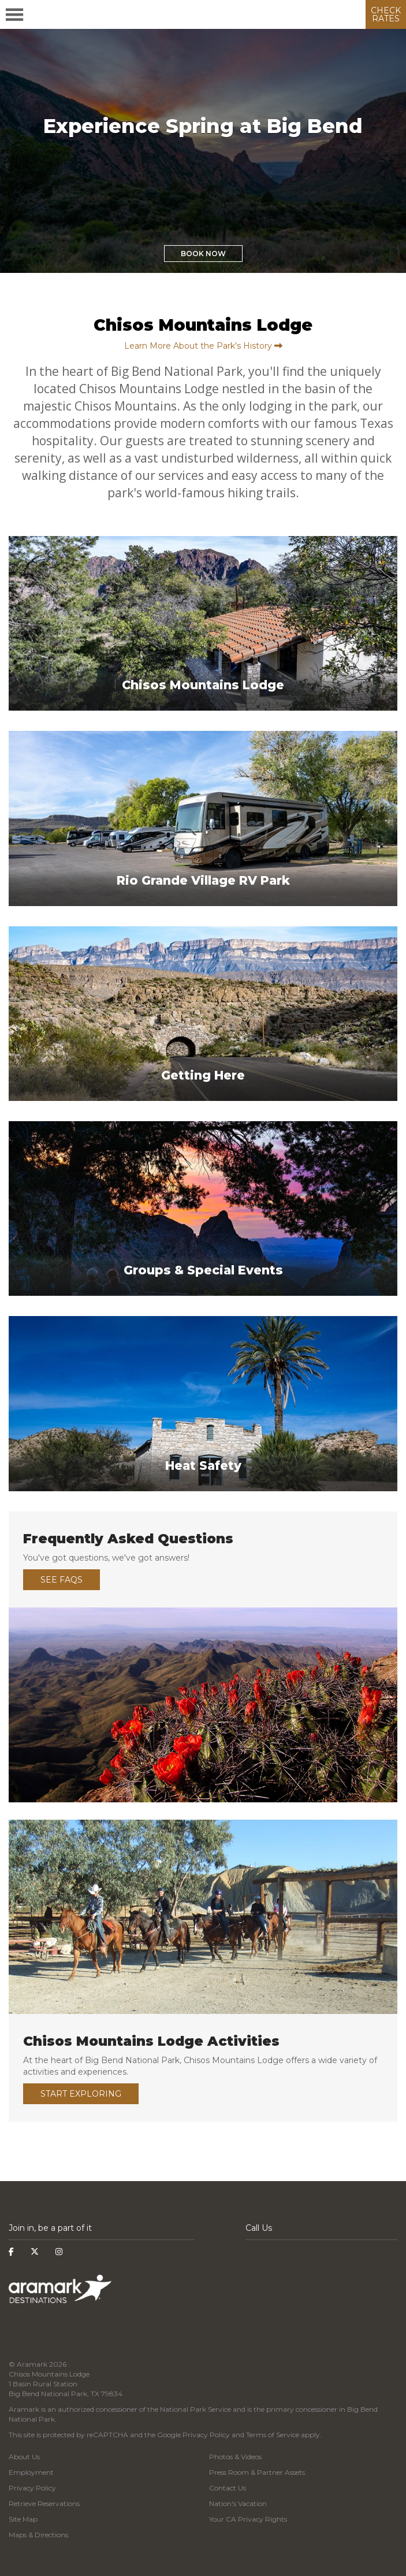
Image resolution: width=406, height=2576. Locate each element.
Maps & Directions (38, 2534)
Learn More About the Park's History (203, 346)
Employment (31, 2472)
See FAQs (61, 1580)
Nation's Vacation (238, 2503)
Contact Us (227, 2487)
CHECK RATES (386, 14)
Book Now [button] (203, 253)
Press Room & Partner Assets (257, 2472)
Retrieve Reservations (44, 2503)
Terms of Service (272, 2434)
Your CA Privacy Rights (248, 2519)
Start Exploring (80, 2094)
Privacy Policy (206, 2434)
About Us (24, 2456)
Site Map (23, 2519)
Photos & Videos (235, 2456)
